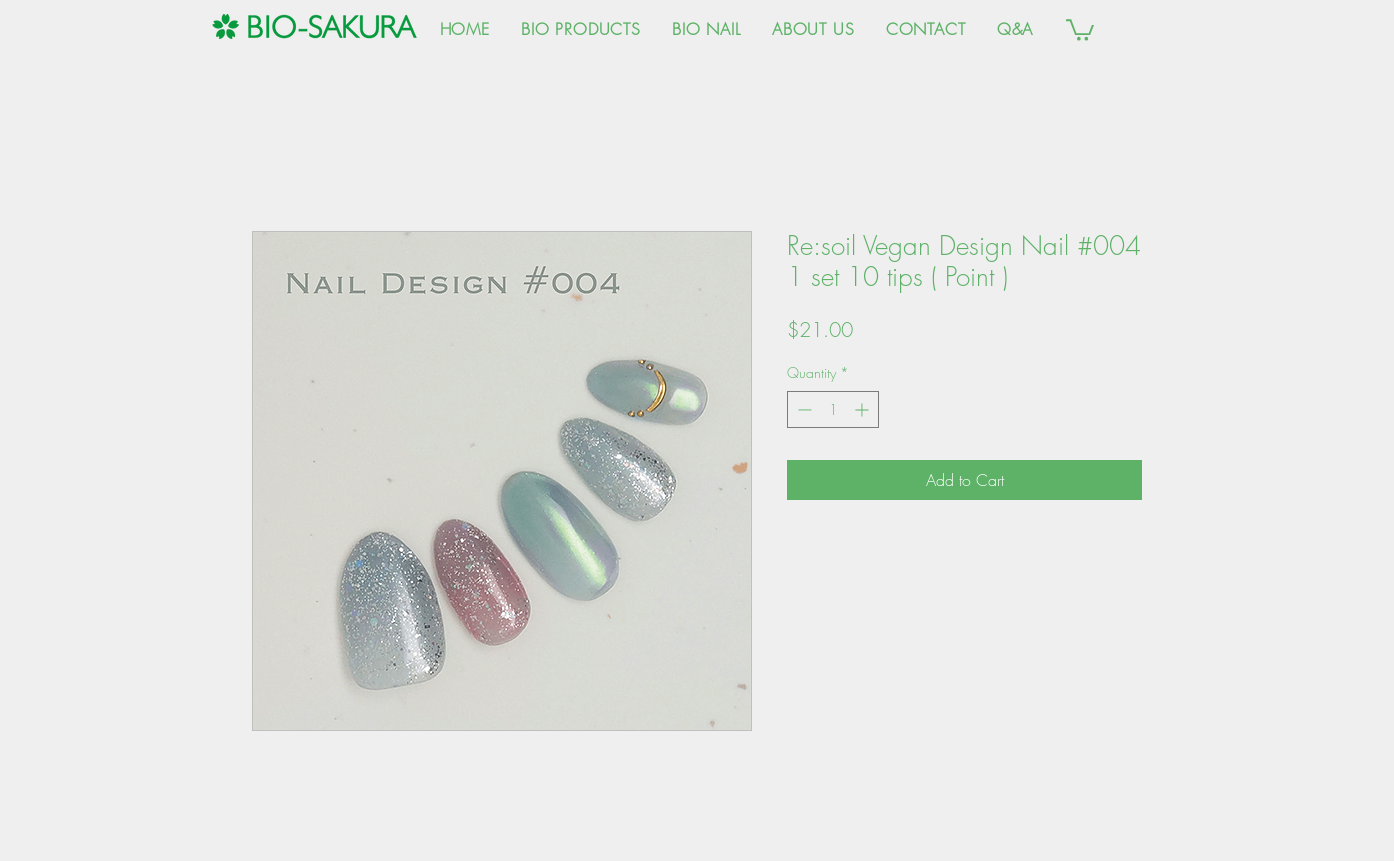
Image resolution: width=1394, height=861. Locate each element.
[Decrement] (802, 409)
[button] (1080, 29)
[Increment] (863, 409)
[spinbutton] (833, 409)
